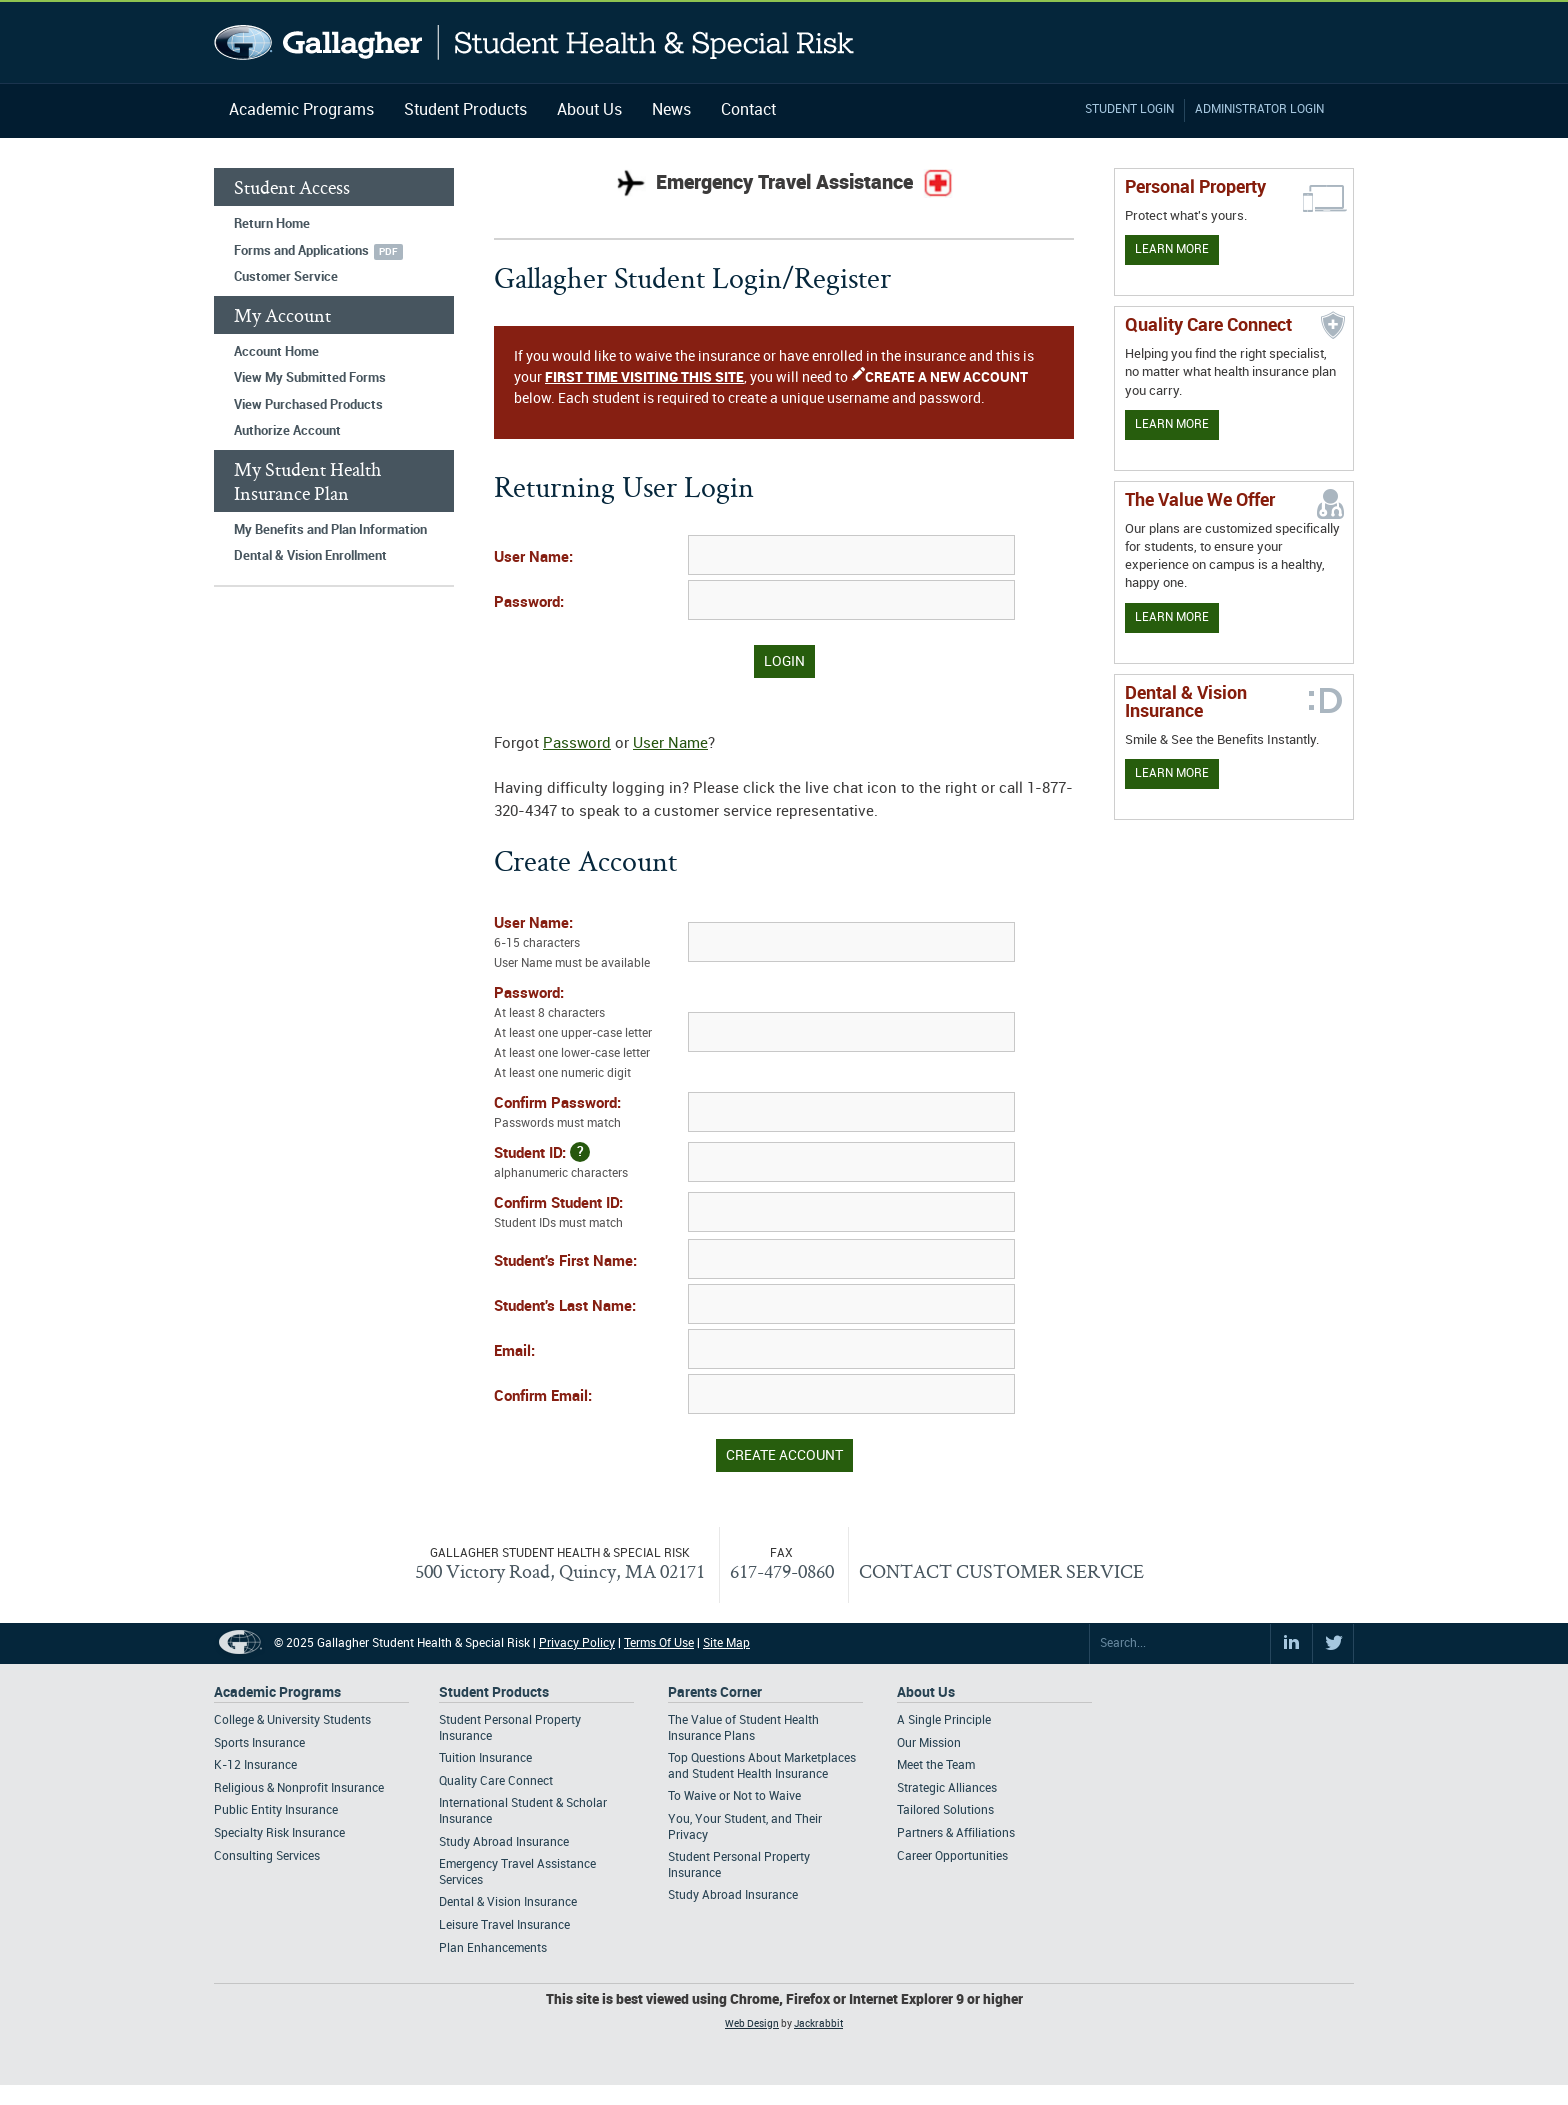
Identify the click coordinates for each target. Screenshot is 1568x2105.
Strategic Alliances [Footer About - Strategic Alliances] (947, 1788)
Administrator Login (1259, 109)
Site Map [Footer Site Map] (726, 1643)
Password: (529, 603)
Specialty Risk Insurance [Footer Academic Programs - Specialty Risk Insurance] (279, 1833)
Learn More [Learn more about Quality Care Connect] (1172, 424)
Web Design (752, 2024)
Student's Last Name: (565, 1307)
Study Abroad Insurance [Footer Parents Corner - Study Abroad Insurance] (733, 1895)
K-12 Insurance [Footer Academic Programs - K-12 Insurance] (255, 1765)
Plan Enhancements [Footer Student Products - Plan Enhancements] (493, 1948)
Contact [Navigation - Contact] (748, 110)
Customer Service (286, 277)
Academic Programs (301, 110)
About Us (589, 110)
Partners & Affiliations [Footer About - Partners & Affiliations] (956, 1833)
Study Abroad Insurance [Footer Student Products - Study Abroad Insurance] (504, 1842)
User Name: (533, 558)
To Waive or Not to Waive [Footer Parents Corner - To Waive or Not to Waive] (734, 1796)
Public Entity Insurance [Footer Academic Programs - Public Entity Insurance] (276, 1810)
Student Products (465, 110)
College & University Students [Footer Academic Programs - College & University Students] (292, 1720)
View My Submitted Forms (310, 378)
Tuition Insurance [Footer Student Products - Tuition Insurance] (485, 1758)
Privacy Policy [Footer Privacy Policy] (577, 1643)
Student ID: (589, 1163)
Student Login (1129, 109)
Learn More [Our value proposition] (1172, 617)
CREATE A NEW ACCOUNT (946, 377)
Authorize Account (287, 431)
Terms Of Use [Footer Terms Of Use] (659, 1643)
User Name (670, 744)
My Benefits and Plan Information (330, 530)
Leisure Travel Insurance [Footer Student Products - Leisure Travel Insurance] (504, 1925)
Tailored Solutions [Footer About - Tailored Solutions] (945, 1810)
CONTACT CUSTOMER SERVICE (1001, 1571)
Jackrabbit (818, 2024)
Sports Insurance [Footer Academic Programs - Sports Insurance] (259, 1743)
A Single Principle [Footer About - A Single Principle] (944, 1720)
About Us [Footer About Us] (926, 1692)
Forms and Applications (301, 251)
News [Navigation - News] (671, 110)
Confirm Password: (589, 1115)
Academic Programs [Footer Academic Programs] (277, 1692)
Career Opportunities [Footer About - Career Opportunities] (952, 1856)
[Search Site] (1180, 1644)
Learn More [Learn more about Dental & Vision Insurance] (1172, 773)
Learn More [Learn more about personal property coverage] (1172, 249)
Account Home (276, 352)
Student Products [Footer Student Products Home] (494, 1692)
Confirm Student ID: (589, 1215)
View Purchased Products (308, 405)
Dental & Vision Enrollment (310, 556)
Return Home (272, 224)
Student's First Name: (565, 1262)
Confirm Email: (543, 1397)
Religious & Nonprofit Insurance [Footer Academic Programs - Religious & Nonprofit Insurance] (299, 1788)
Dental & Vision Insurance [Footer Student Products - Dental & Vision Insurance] (508, 1902)
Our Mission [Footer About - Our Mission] (929, 1743)
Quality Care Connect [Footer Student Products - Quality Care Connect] (496, 1781)
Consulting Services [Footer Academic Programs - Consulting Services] (267, 1856)
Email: (514, 1352)
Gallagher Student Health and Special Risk (534, 42)
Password (577, 744)
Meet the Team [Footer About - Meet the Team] (936, 1765)
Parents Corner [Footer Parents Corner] (715, 1692)
